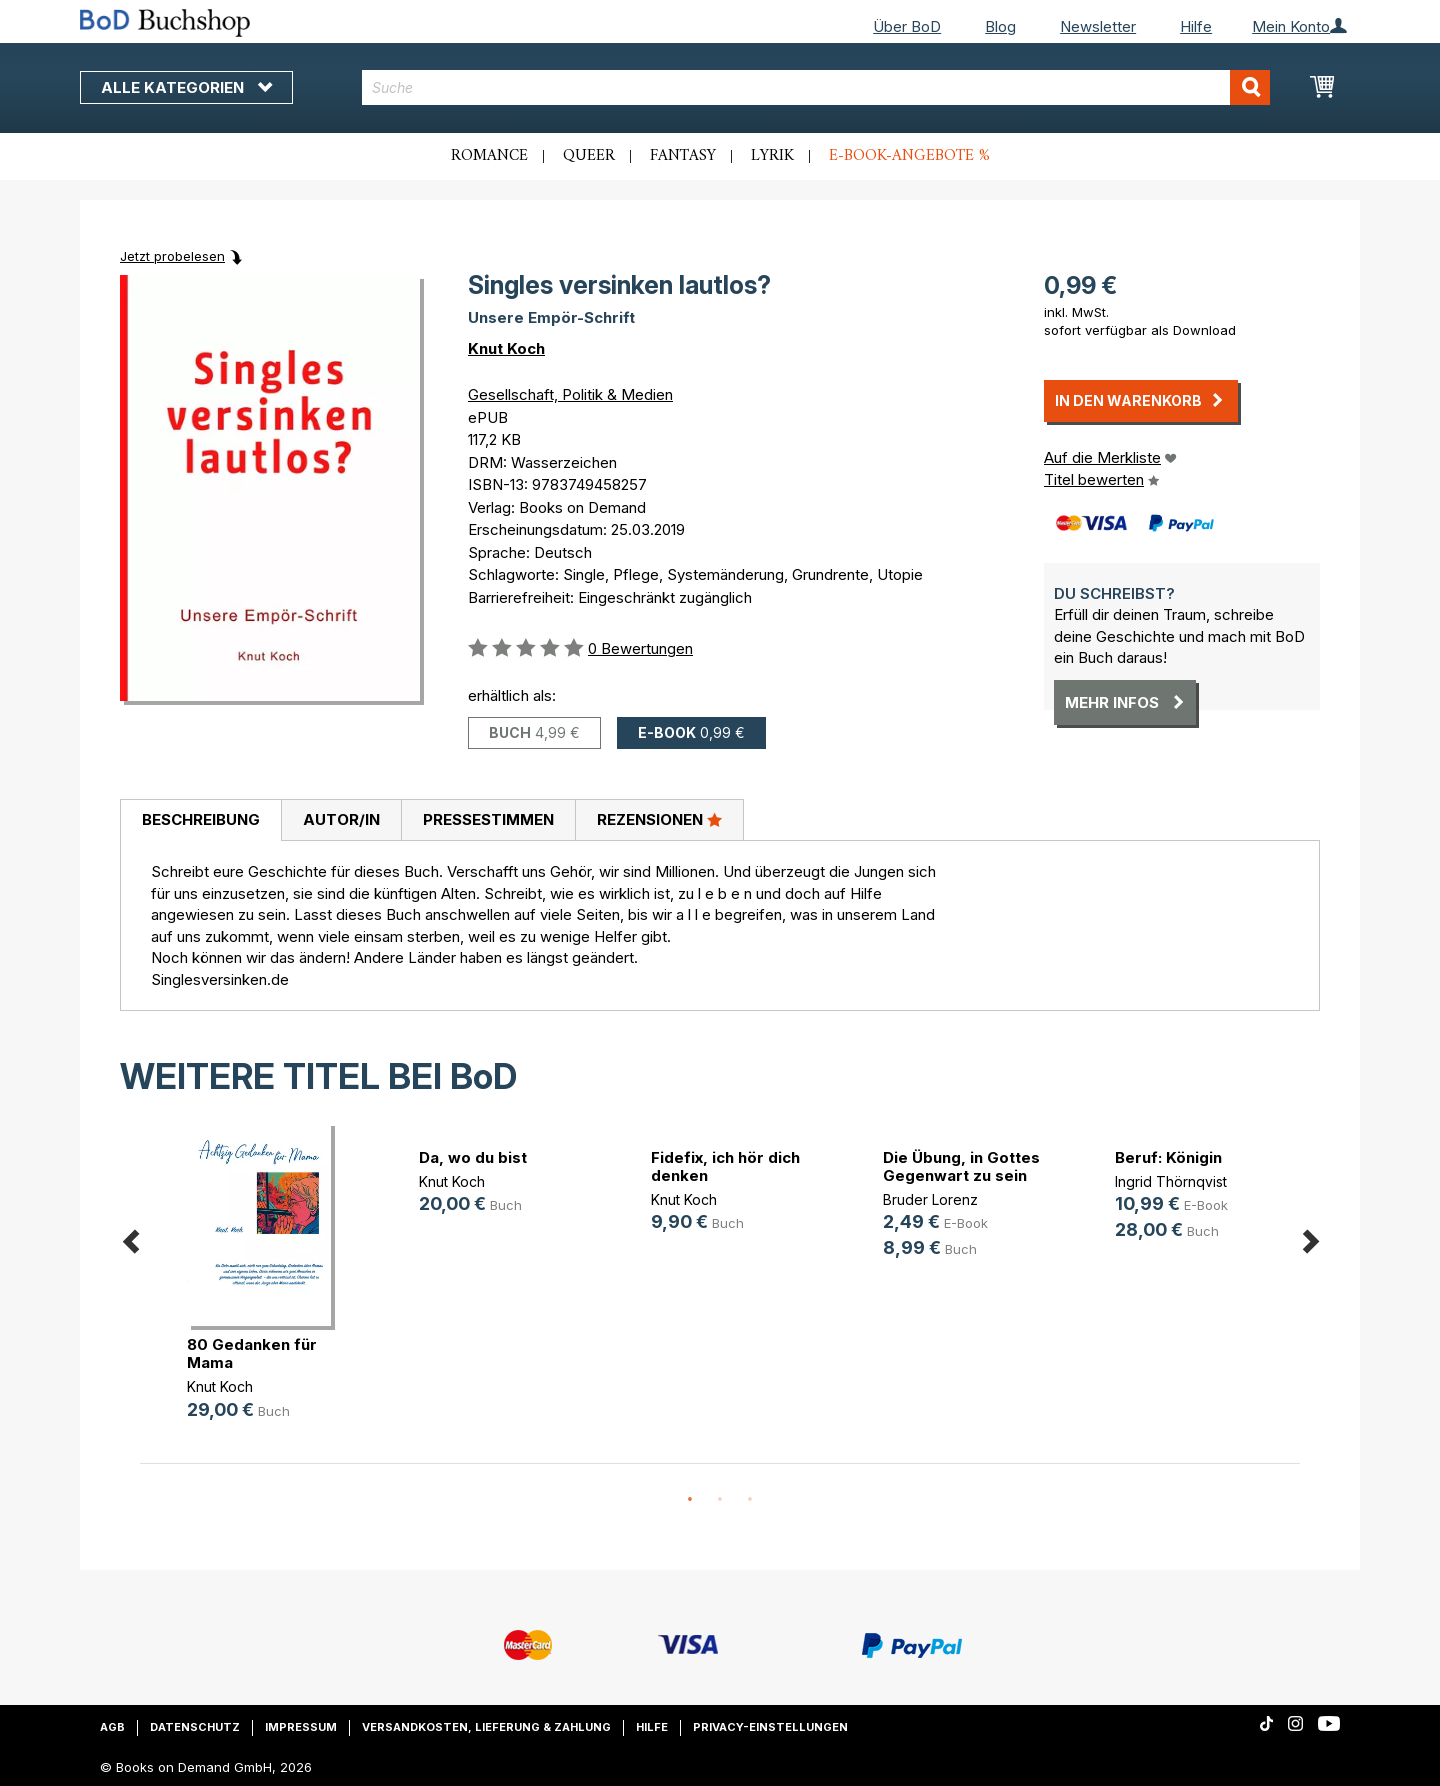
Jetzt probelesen (172, 256)
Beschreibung (201, 819)
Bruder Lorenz (930, 1199)
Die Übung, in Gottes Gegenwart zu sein (961, 1166)
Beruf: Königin (1168, 1157)
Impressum (301, 1727)
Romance (489, 156)
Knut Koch (506, 348)
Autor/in (341, 819)
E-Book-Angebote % (909, 156)
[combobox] (816, 87)
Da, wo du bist (473, 1157)
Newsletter (1098, 26)
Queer (589, 156)
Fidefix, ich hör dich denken (725, 1166)
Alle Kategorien (186, 87)
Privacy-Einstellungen (770, 1727)
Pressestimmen (488, 819)
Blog (1000, 26)
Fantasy (683, 156)
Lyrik (772, 156)
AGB (112, 1727)
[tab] (200, 821)
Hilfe (1196, 26)
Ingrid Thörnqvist (1171, 1181)
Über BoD (907, 26)
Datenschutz (195, 1727)
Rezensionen (659, 819)
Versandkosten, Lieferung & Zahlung (486, 1727)
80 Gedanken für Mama (252, 1353)
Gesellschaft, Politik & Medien (570, 394)
